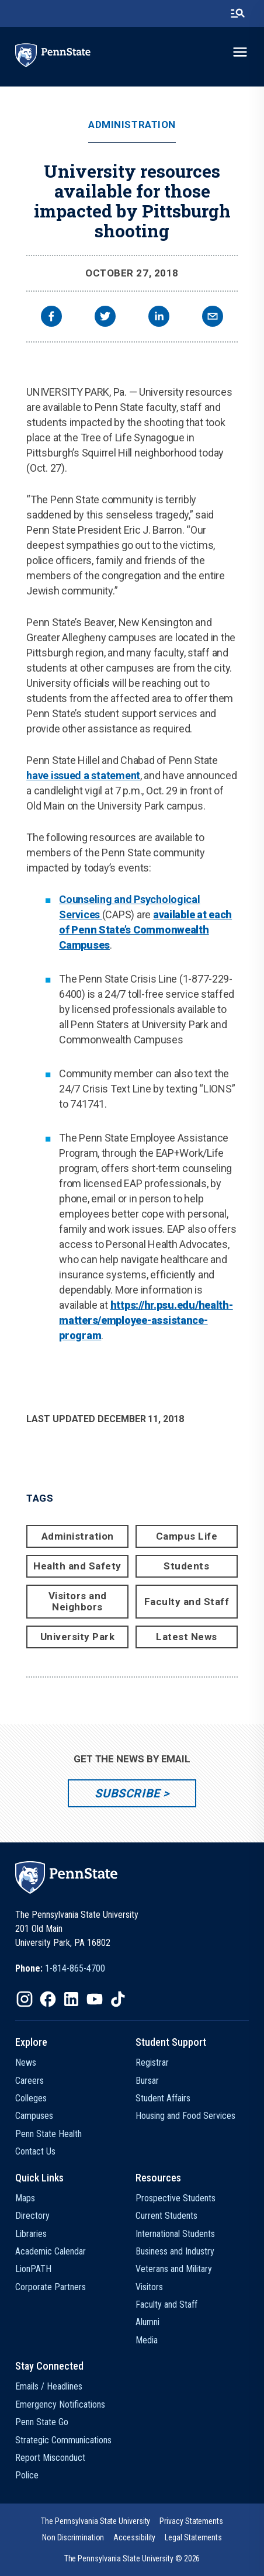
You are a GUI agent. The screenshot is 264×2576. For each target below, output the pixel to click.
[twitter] (105, 318)
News (25, 2062)
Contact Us (35, 2151)
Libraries (31, 2233)
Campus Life (187, 1536)
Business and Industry (175, 2251)
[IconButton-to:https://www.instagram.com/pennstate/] (24, 1999)
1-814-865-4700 (75, 1968)
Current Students (166, 2215)
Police (27, 2475)
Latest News (186, 1637)
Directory (32, 2215)
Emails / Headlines (48, 2386)
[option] (60, 1969)
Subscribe (127, 1793)
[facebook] (51, 318)
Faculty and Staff (187, 1601)
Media (147, 2340)
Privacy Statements (191, 2521)
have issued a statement (83, 775)
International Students (175, 2233)
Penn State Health (48, 2133)
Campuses (34, 2115)
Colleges (31, 2098)
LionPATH (33, 2268)
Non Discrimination (73, 2537)
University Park (77, 1637)
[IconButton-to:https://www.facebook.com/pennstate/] (48, 1999)
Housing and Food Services (185, 2115)
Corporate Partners (50, 2287)
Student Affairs (163, 2098)
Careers (29, 2080)
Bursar (147, 2080)
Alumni (147, 2322)
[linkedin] (158, 318)
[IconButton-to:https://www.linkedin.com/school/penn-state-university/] (71, 1999)
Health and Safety (77, 1566)
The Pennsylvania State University (95, 2521)
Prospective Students (176, 2198)
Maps (25, 2198)
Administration (131, 124)
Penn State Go (41, 2422)
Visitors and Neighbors (77, 1601)
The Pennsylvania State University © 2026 (132, 2558)
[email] (212, 318)
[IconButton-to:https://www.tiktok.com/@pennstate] (118, 1999)
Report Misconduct (50, 2457)
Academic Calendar (50, 2251)
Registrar (152, 2062)
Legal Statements (193, 2537)
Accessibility (134, 2537)
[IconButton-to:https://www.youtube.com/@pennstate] (94, 1999)
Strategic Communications (63, 2440)
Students (186, 1566)
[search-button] (238, 13)
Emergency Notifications (60, 2404)
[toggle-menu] (240, 52)
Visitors (149, 2287)
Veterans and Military (174, 2268)
